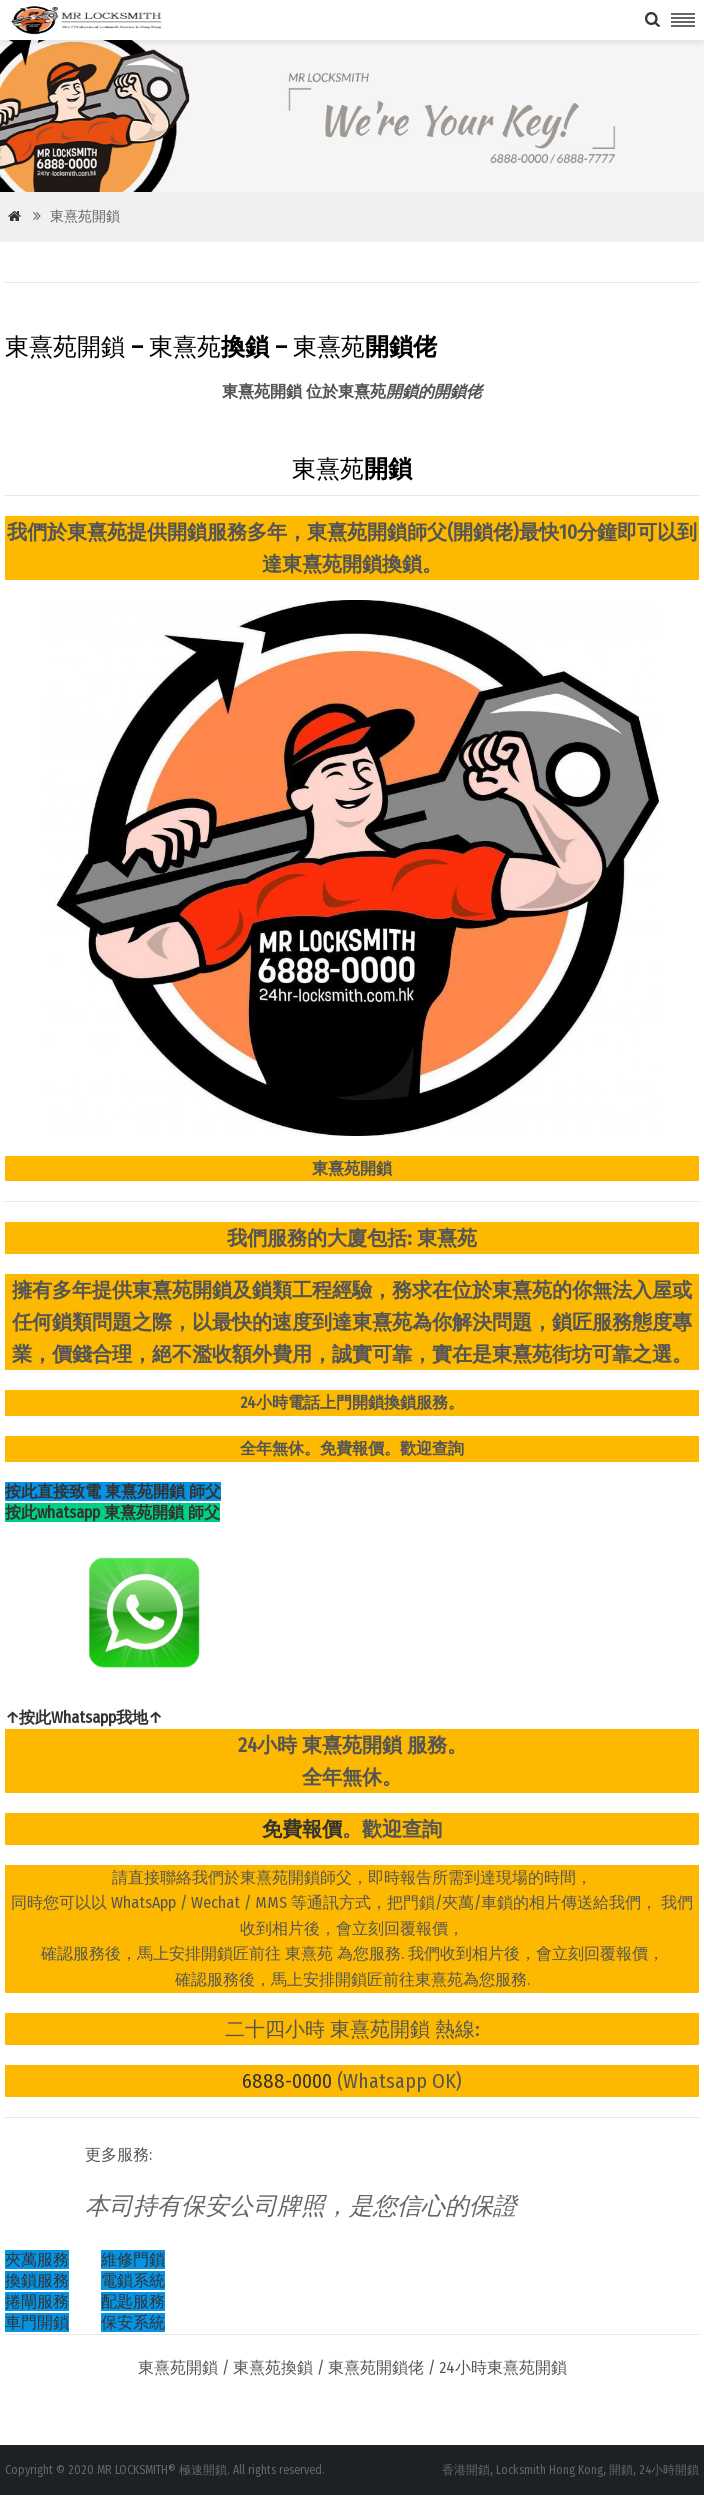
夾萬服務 (37, 2259)
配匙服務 (133, 2301)
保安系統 (133, 2322)
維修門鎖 (133, 2259)
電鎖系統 (133, 2280)
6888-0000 (287, 2081)
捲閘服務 (37, 2301)
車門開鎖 (37, 2322)
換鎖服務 (37, 2280)
